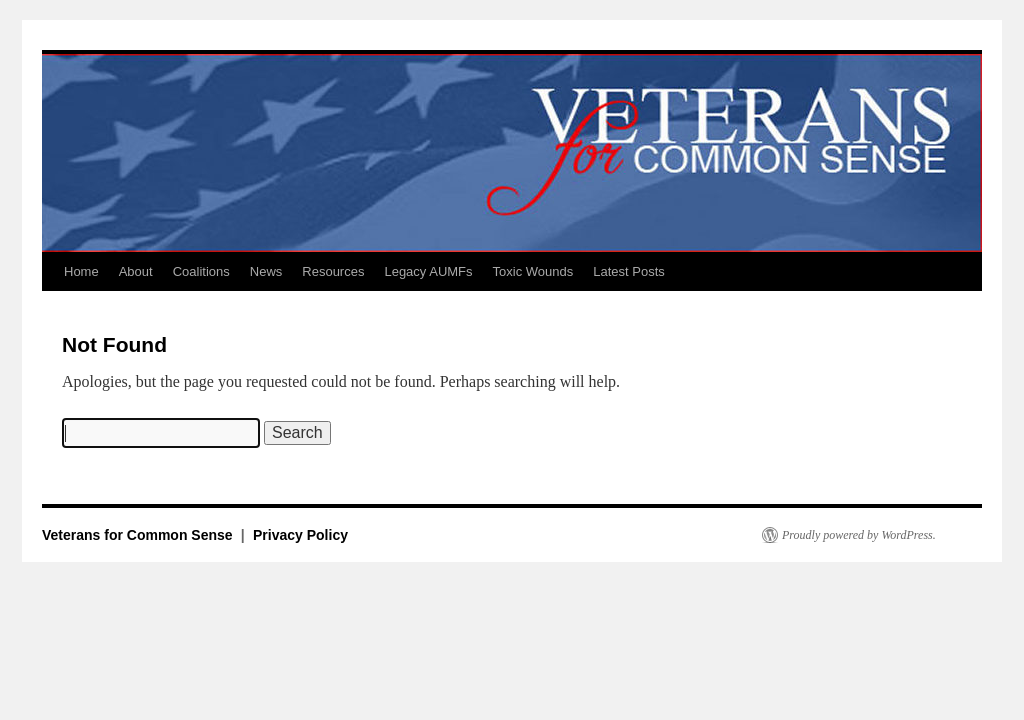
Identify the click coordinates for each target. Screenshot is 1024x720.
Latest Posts (629, 271)
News (266, 271)
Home (81, 271)
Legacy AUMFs (428, 271)
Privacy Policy (300, 535)
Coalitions (201, 271)
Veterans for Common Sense (139, 535)
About (136, 271)
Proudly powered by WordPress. (859, 535)
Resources (333, 271)
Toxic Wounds (533, 271)
